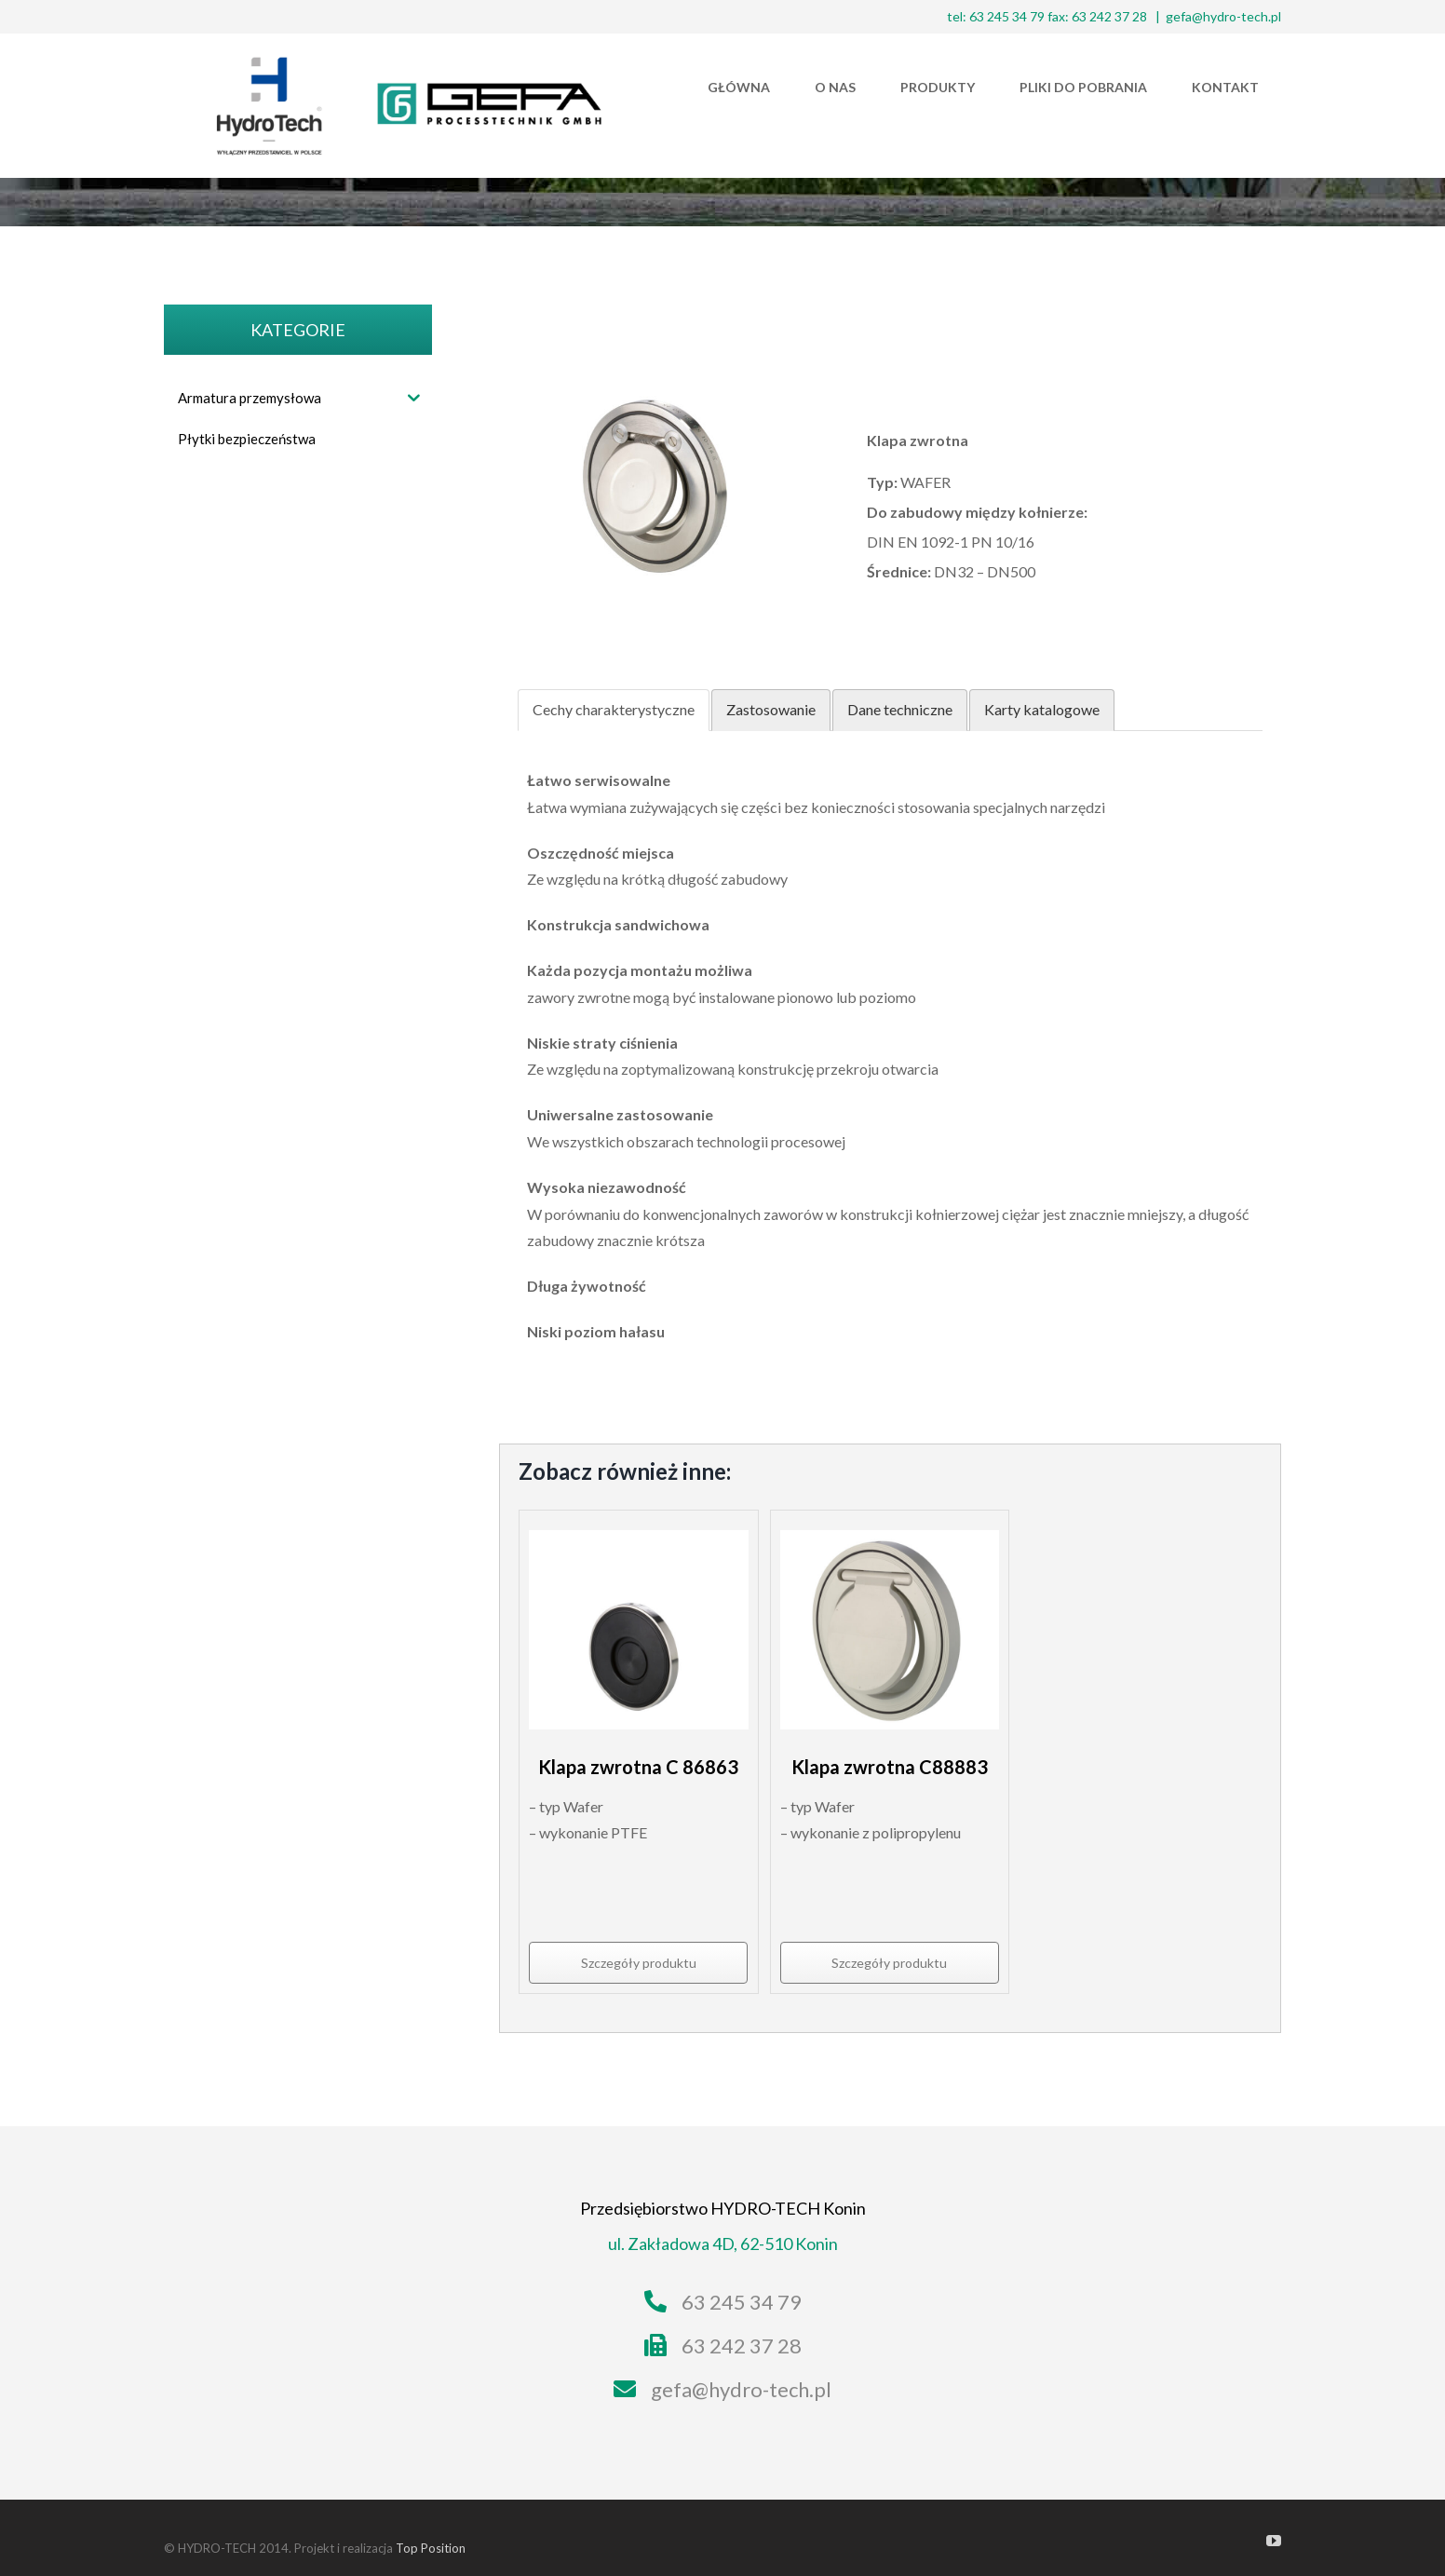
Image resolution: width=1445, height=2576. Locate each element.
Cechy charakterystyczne (614, 709)
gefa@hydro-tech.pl (1223, 16)
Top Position (431, 2548)
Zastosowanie (771, 709)
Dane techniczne (899, 709)
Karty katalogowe (1042, 709)
